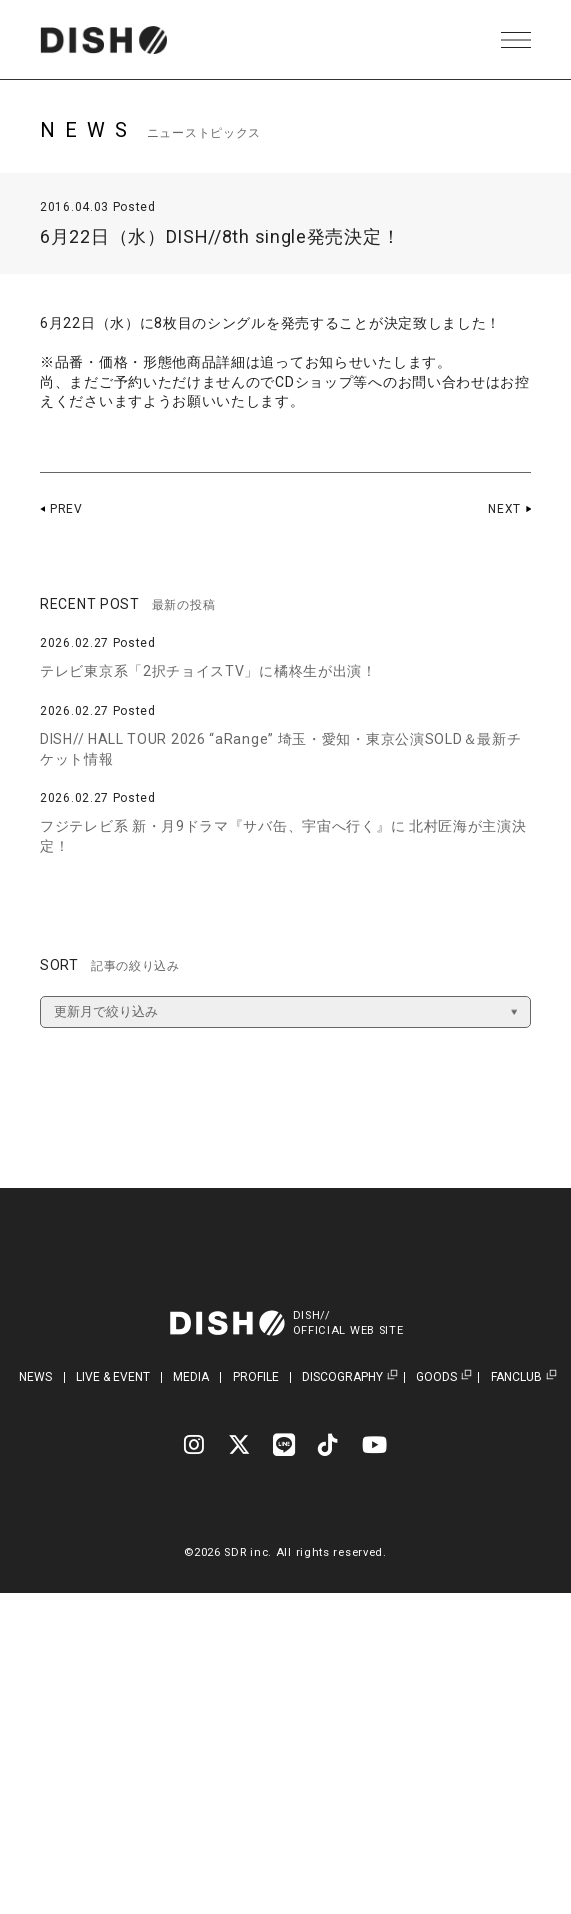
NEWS (35, 1377)
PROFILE (256, 1377)
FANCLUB (516, 1377)
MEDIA (191, 1377)
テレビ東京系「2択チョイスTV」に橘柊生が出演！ (208, 671)
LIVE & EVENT (113, 1377)
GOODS (436, 1377)
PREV (66, 509)
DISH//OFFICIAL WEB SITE (348, 1323)
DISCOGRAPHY (342, 1377)
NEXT (504, 509)
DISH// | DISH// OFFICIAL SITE (103, 40)
